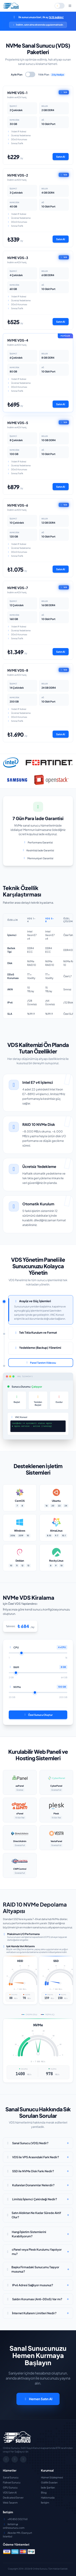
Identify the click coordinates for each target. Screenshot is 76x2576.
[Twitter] (14, 2459)
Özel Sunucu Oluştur (37, 1714)
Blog (43, 2492)
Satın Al (60, 156)
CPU (14, 1647)
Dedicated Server (13, 2497)
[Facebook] (6, 2459)
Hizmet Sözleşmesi (52, 2477)
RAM (14, 1667)
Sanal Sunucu (10, 2477)
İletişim (45, 2502)
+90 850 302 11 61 (18, 2519)
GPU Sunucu (10, 2487)
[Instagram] (23, 2459)
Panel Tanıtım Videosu (40, 1362)
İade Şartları (48, 2487)
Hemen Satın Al (38, 2399)
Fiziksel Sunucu (11, 2482)
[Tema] (60, 6)
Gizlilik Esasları (49, 2482)
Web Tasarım (10, 2502)
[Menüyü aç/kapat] (70, 6)
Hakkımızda (48, 2497)
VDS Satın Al (10, 2492)
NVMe (15, 1687)
